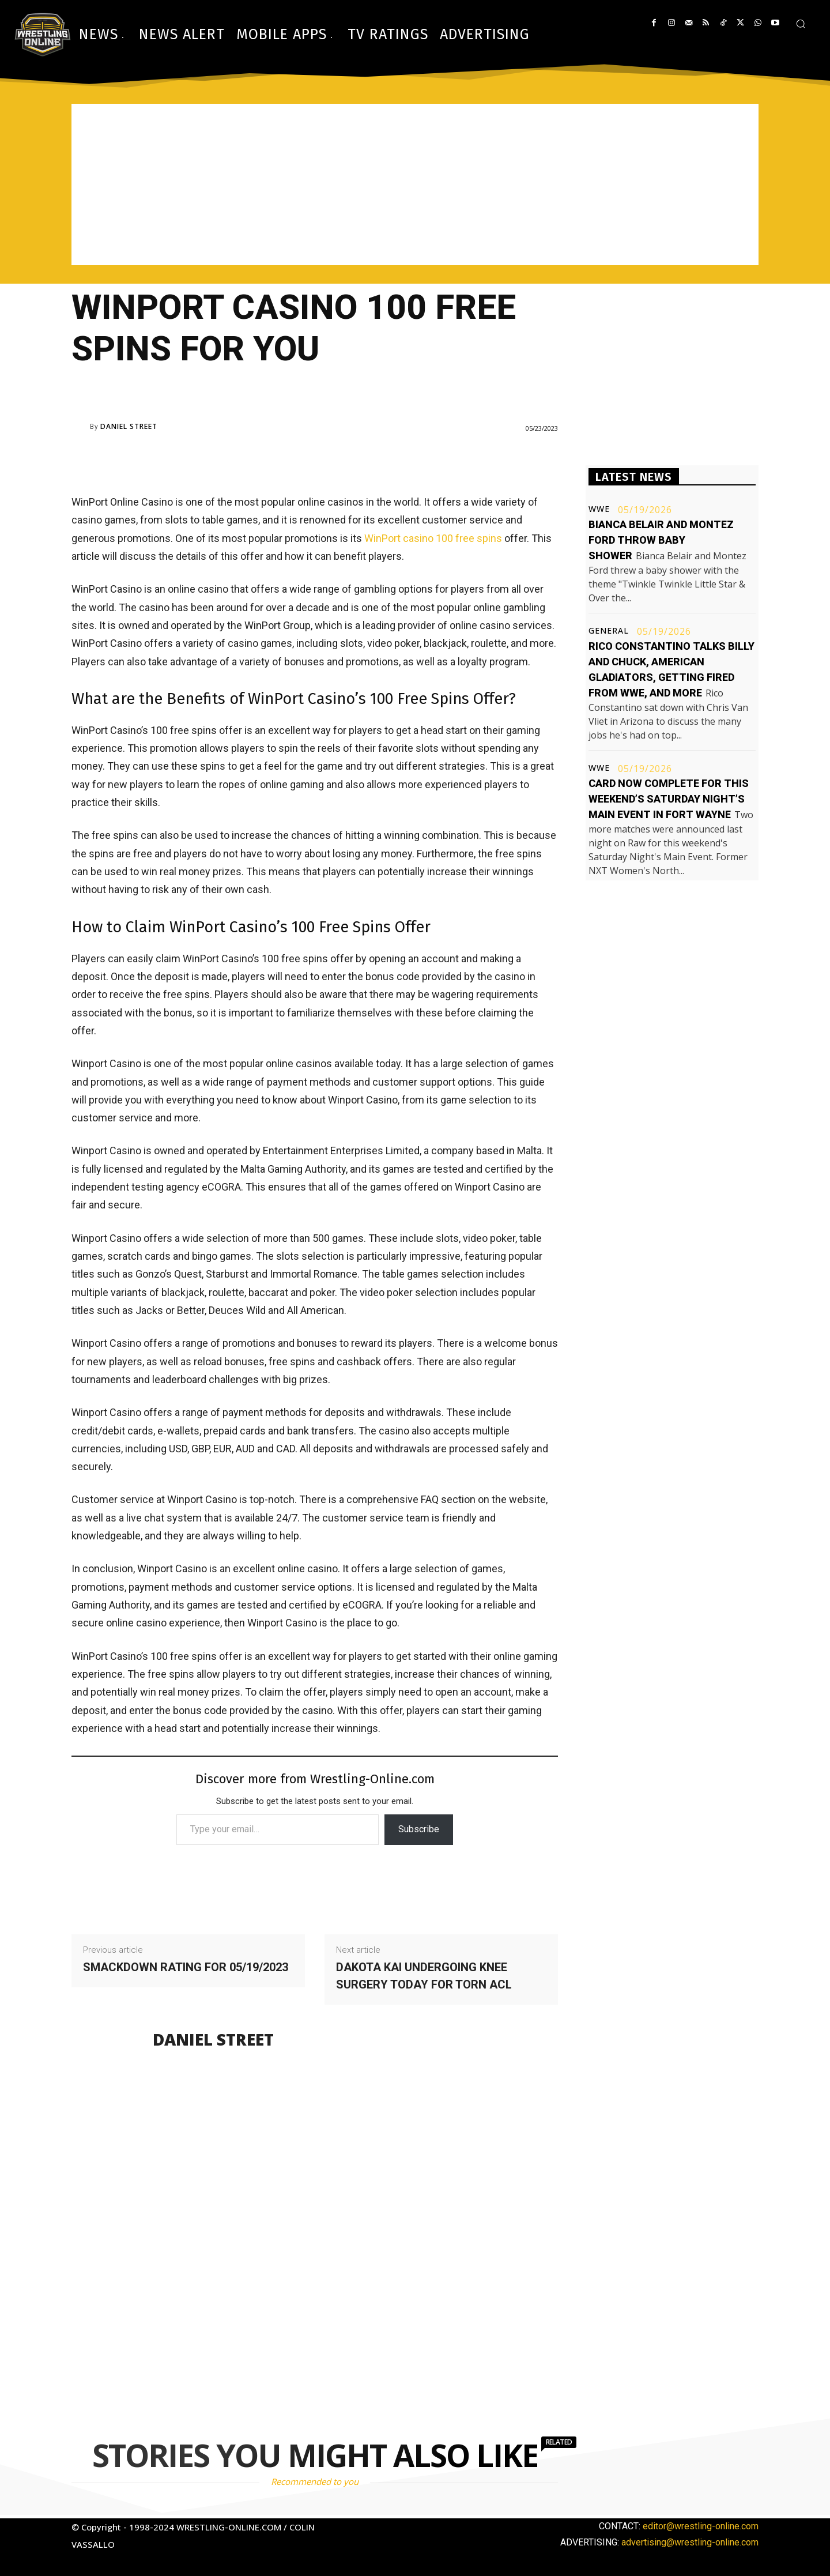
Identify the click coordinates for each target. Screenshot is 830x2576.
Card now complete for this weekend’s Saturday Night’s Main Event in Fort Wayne (668, 798)
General (608, 631)
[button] (800, 23)
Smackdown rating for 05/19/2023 (185, 1967)
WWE (599, 509)
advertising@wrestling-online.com (690, 2542)
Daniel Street (128, 426)
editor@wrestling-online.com (701, 2526)
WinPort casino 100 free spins (433, 538)
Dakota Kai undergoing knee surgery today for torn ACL (424, 1975)
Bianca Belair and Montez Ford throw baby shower (661, 540)
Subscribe (418, 1829)
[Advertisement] (415, 184)
